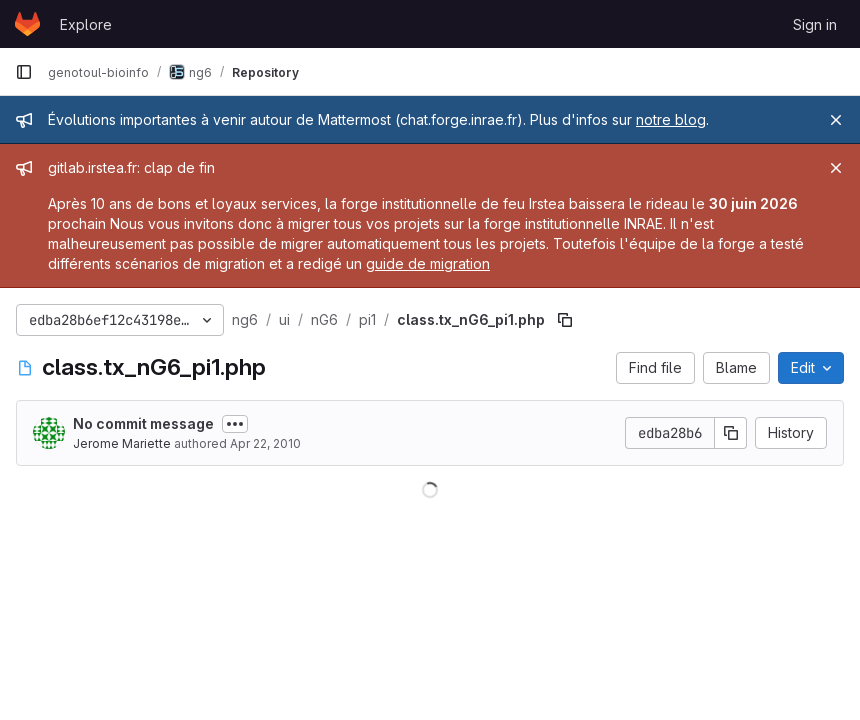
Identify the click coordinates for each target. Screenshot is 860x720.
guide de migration (428, 263)
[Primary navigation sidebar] (24, 72)
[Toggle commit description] (235, 424)
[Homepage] (27, 24)
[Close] (836, 120)
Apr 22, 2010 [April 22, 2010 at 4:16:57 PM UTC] (265, 443)
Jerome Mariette (122, 443)
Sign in (815, 24)
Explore (86, 24)
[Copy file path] (565, 320)
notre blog (671, 119)
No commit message (143, 423)
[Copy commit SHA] (731, 433)
